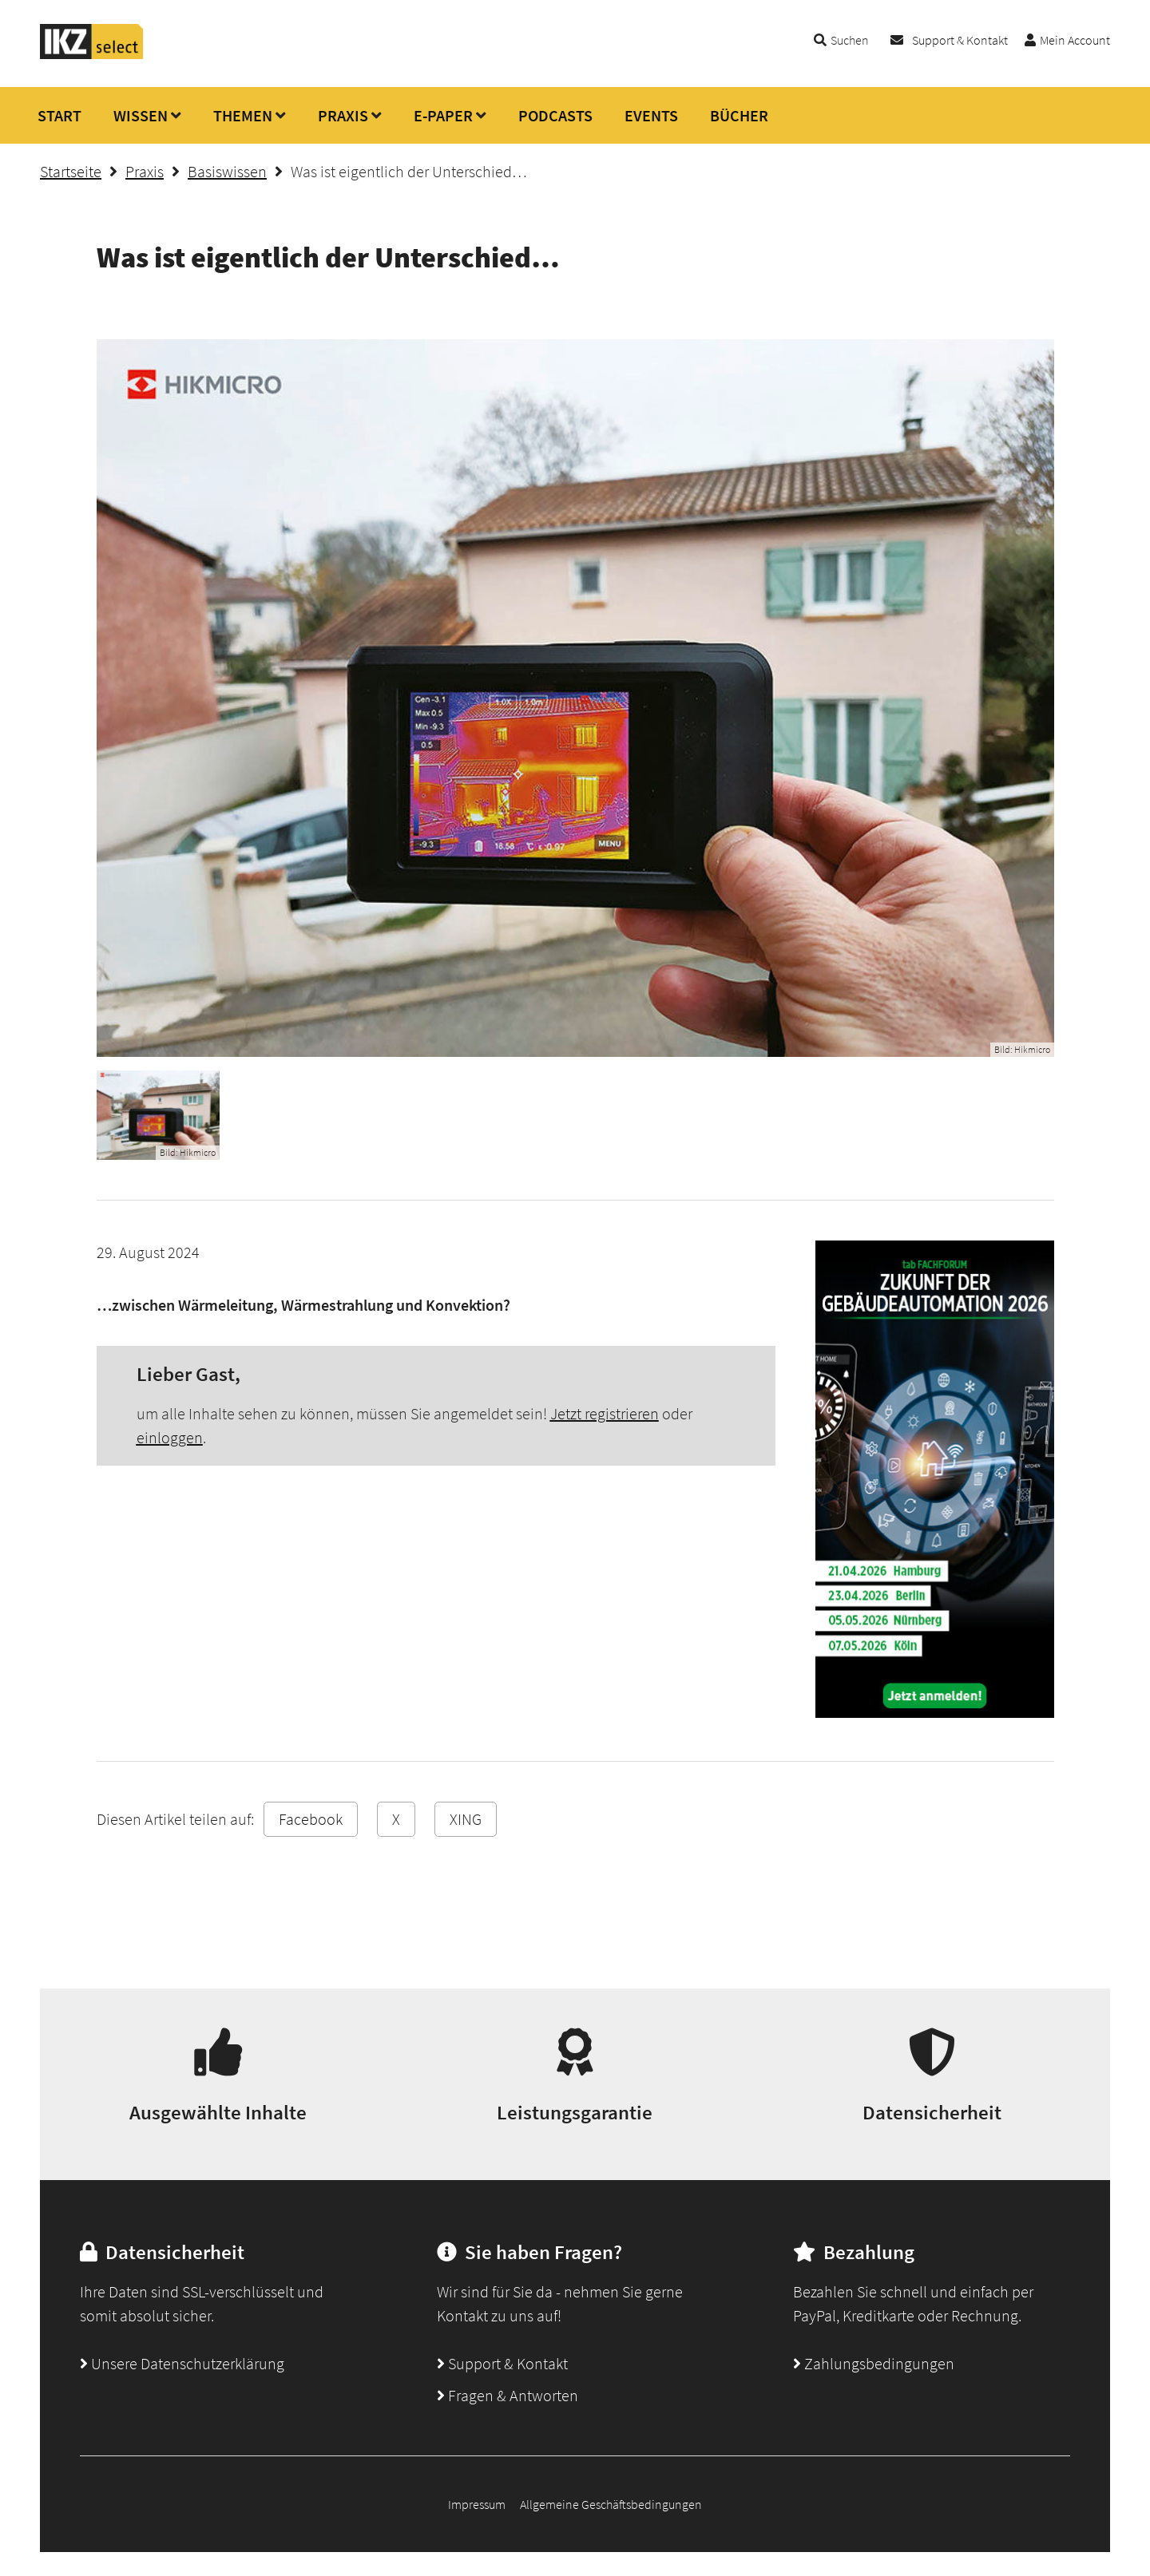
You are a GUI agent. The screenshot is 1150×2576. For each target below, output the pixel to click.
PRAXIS (343, 115)
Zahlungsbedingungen (873, 2363)
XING (466, 1819)
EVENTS (651, 115)
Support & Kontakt (960, 40)
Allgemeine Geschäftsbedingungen (611, 2504)
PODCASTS (555, 115)
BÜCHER (739, 115)
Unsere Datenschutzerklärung (182, 2363)
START (59, 115)
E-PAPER (443, 115)
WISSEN (140, 115)
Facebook (311, 1819)
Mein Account (1075, 40)
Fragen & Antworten (507, 2395)
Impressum (477, 2504)
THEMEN (242, 115)
